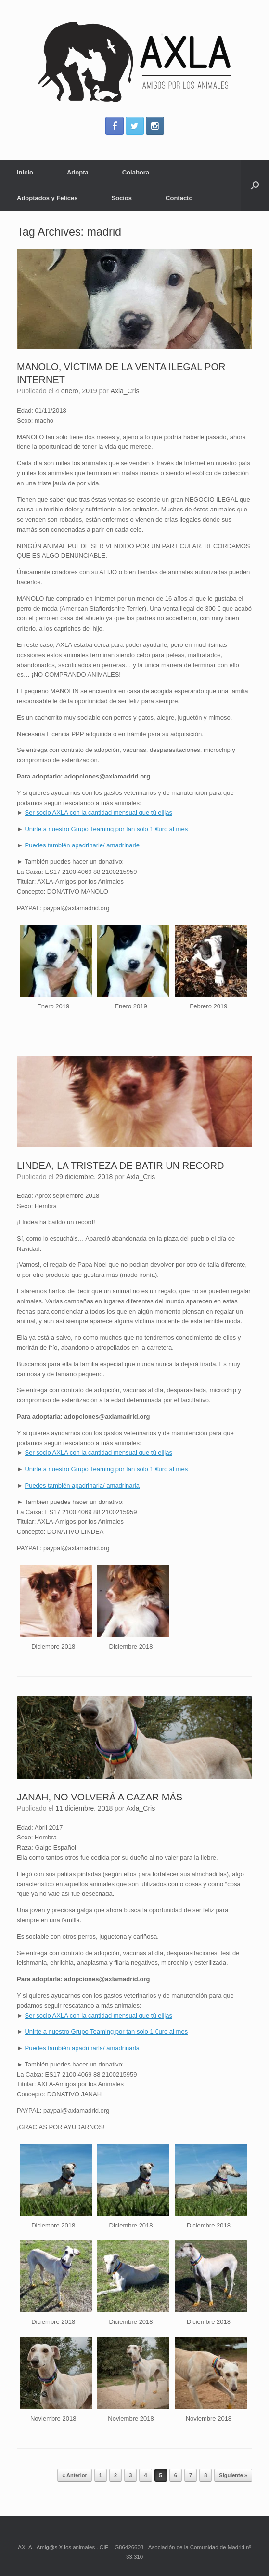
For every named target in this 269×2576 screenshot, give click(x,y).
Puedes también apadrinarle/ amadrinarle (82, 845)
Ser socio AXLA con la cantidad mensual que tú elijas (98, 812)
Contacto (179, 197)
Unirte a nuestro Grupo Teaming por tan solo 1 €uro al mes (106, 828)
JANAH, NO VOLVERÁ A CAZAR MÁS (99, 1797)
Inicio (25, 172)
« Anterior (74, 2475)
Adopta (78, 172)
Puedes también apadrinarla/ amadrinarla (82, 1485)
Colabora (135, 172)
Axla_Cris (125, 391)
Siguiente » (233, 2475)
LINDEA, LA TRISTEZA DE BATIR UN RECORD (120, 1165)
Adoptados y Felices (47, 197)
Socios (121, 197)
